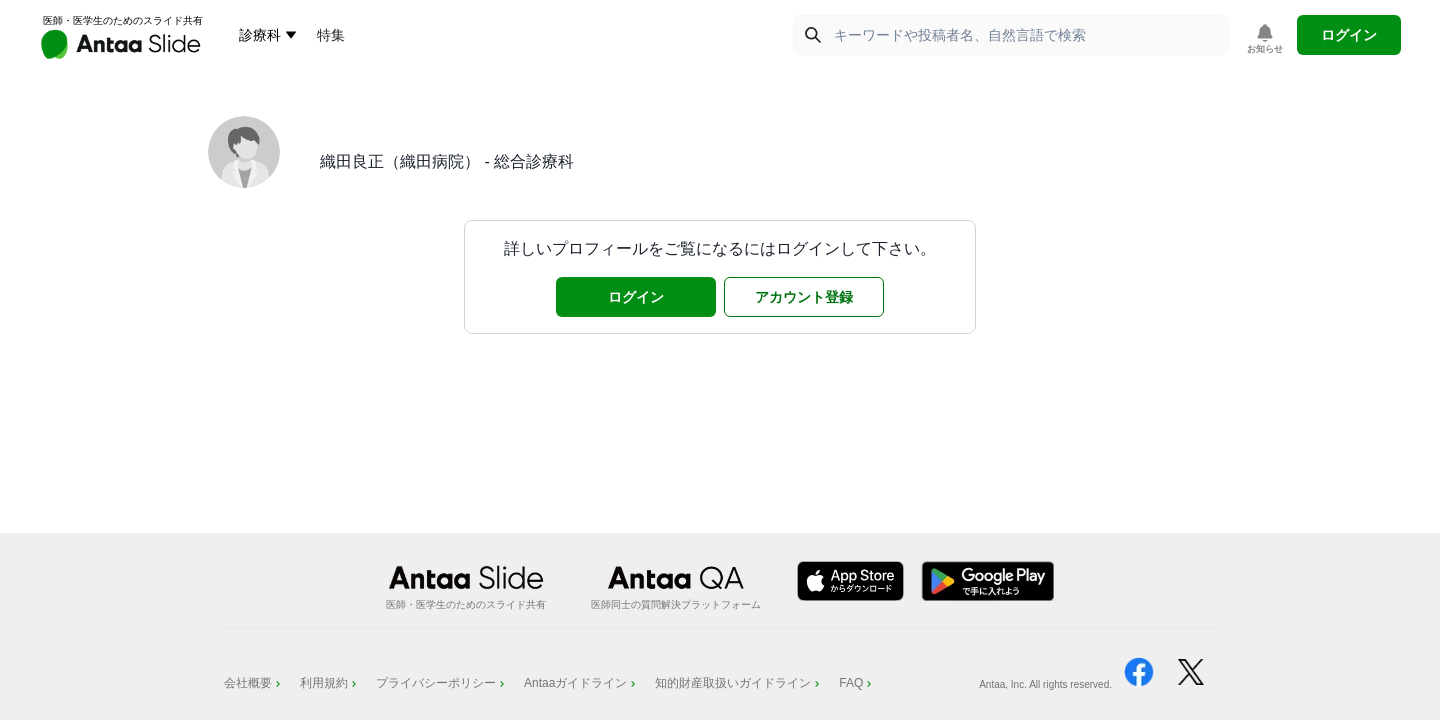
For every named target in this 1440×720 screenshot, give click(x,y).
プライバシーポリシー (442, 683)
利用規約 (330, 683)
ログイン (1349, 35)
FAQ (857, 683)
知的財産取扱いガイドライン (739, 683)
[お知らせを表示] (1265, 39)
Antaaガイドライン (581, 683)
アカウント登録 (804, 297)
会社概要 (254, 683)
